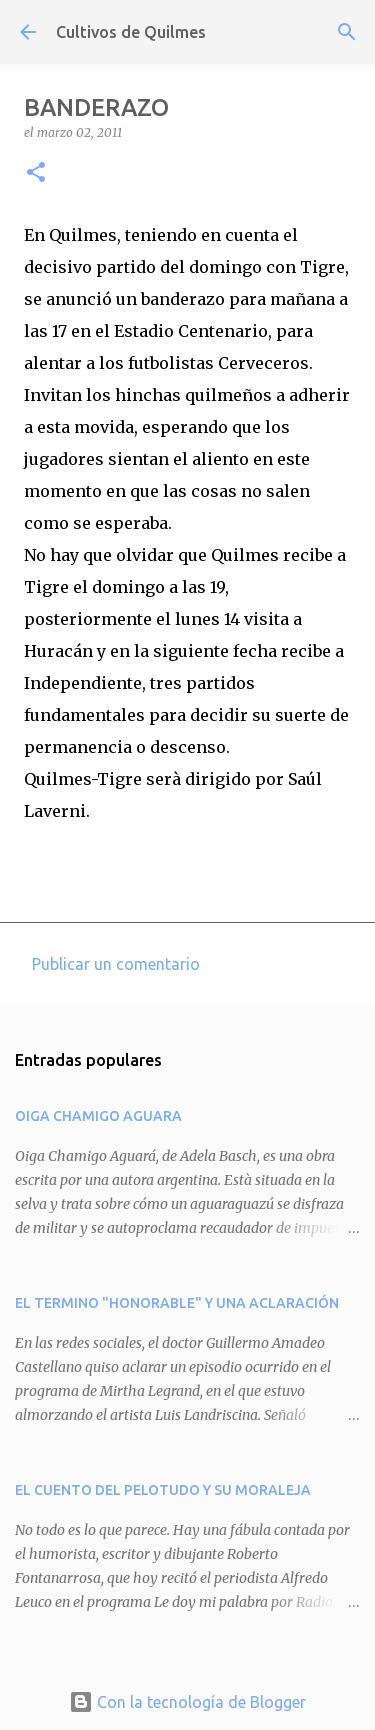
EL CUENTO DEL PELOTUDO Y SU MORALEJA (163, 1490)
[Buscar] (347, 32)
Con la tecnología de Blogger (187, 1702)
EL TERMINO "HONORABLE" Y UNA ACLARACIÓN (177, 1303)
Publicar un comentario (116, 964)
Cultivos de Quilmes (131, 32)
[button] (36, 173)
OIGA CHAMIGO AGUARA (98, 1116)
